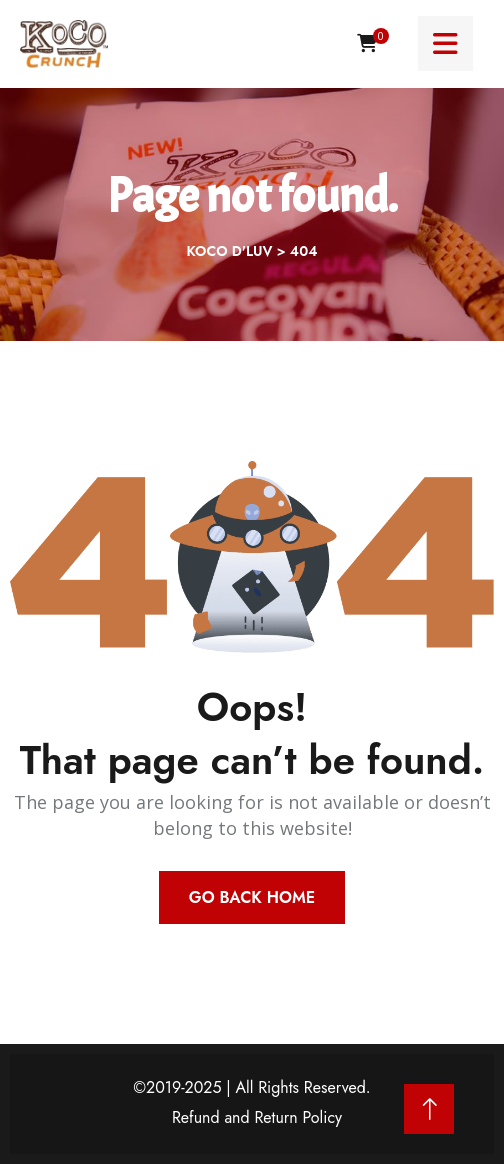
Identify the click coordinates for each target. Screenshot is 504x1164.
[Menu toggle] (445, 43)
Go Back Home (252, 897)
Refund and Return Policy (257, 1117)
